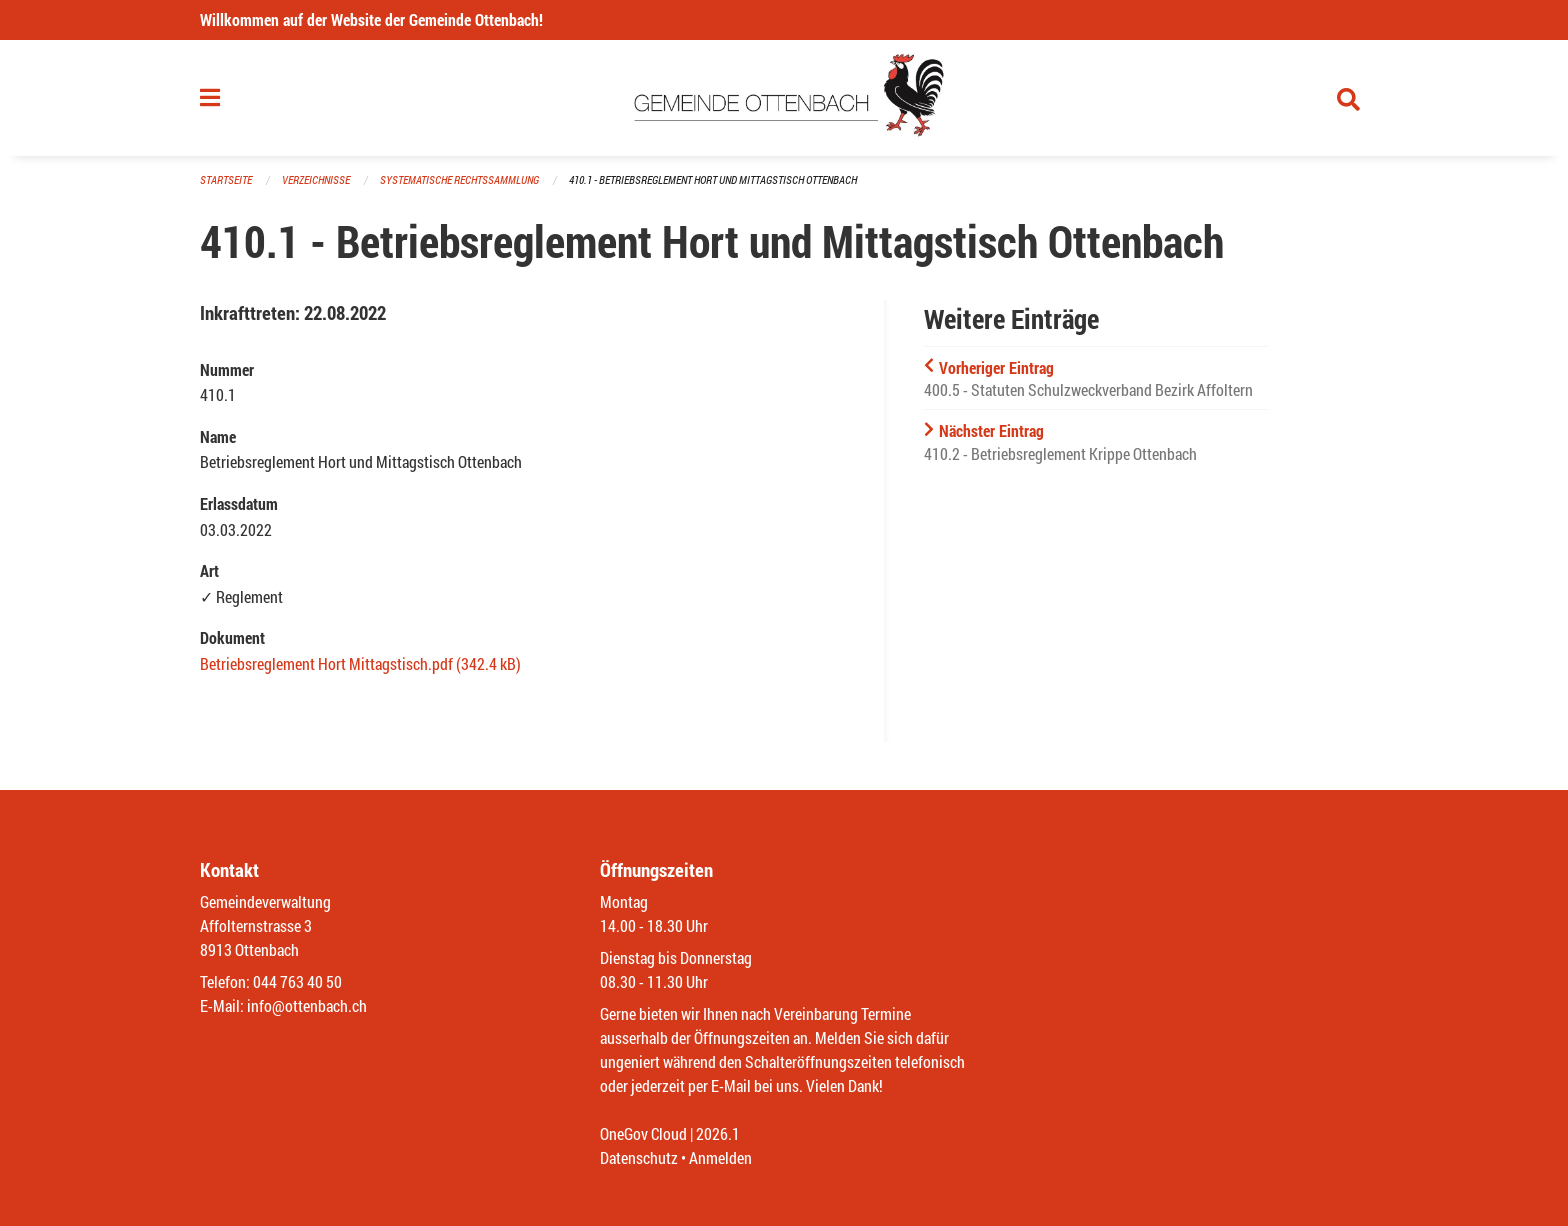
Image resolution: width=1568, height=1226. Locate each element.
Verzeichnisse (316, 179)
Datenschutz (639, 1157)
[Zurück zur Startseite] (784, 98)
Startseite (226, 179)
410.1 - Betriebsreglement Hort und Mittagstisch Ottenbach (713, 179)
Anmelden (720, 1157)
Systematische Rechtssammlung (459, 179)
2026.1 (718, 1133)
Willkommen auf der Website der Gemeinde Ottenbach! (371, 19)
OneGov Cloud (643, 1133)
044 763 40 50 (297, 981)
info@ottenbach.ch (307, 1005)
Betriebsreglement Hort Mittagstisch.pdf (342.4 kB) (360, 663)
